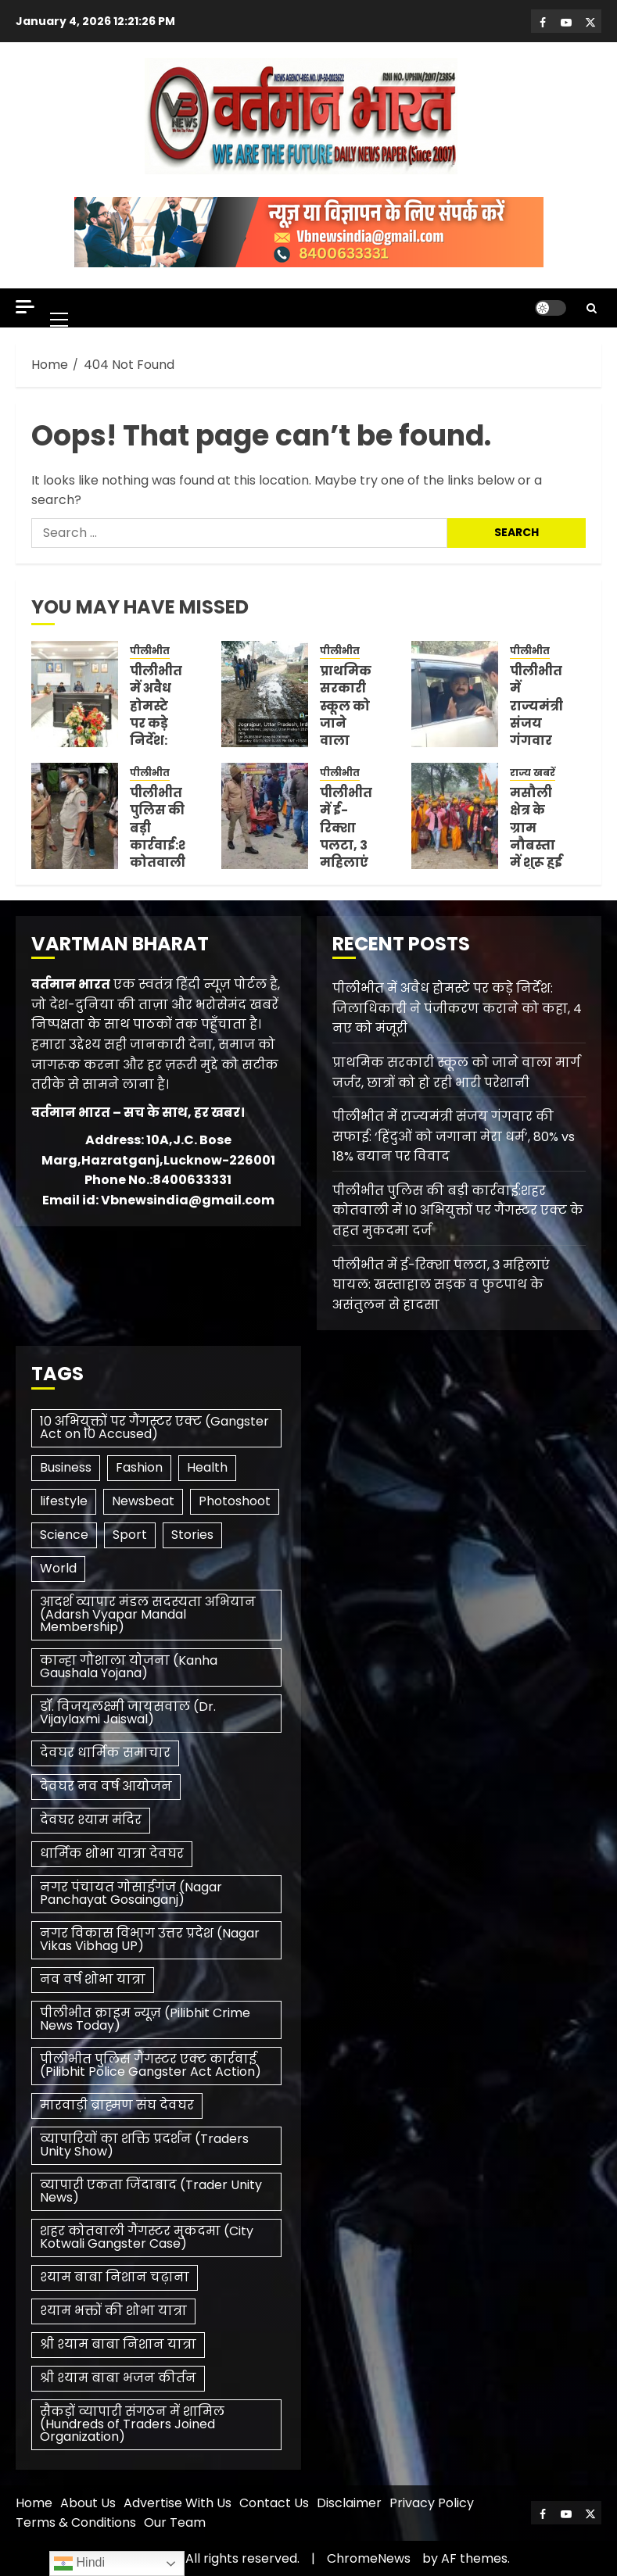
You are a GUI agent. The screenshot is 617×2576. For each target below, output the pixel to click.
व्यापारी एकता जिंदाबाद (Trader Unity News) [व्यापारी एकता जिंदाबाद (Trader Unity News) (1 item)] (151, 2191)
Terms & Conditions (76, 2522)
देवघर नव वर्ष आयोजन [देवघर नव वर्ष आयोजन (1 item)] (106, 1786)
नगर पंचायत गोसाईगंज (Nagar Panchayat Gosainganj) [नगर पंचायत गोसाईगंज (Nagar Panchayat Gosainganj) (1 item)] (131, 1893)
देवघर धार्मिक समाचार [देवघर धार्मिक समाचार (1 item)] (105, 1753)
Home (34, 2503)
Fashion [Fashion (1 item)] (139, 1467)
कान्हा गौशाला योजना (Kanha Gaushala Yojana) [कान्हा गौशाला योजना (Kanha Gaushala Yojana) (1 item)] (128, 1666)
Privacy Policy (431, 2503)
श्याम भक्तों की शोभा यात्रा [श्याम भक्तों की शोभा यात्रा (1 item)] (113, 2311)
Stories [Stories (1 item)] (192, 1535)
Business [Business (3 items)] (65, 1467)
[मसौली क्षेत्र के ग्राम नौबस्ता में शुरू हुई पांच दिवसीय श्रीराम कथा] (454, 816)
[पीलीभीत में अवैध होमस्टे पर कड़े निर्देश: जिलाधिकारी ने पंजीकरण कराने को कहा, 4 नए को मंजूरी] (74, 694)
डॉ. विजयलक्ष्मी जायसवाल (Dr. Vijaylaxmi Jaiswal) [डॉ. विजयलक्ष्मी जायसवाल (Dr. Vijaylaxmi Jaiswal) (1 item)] (128, 1713)
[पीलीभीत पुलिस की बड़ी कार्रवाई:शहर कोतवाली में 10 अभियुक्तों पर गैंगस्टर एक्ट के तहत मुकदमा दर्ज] (74, 816)
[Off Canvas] (25, 306)
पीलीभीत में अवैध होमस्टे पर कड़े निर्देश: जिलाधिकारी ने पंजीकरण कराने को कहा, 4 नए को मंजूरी (457, 1008)
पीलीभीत (150, 651)
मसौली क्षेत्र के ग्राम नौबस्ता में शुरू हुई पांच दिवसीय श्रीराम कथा (536, 863)
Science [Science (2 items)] (64, 1535)
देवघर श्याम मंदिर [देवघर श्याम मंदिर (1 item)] (91, 1820)
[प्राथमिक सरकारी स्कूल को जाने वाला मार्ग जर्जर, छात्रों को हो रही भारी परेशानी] (264, 694)
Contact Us (274, 2503)
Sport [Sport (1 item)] (130, 1535)
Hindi (79, 2563)
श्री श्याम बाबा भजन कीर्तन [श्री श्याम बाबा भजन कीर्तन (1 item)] (118, 2378)
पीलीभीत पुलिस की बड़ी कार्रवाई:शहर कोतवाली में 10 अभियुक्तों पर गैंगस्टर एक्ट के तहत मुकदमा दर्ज (457, 1211)
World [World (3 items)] (58, 1568)
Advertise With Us (177, 2503)
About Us (88, 2503)
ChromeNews (369, 2558)
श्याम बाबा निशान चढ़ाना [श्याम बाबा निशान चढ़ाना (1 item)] (114, 2277)
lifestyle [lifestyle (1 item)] (64, 1501)
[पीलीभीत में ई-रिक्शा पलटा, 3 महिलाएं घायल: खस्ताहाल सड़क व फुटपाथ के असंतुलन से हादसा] (264, 816)
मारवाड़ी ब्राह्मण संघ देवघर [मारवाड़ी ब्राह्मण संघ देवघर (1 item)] (117, 2105)
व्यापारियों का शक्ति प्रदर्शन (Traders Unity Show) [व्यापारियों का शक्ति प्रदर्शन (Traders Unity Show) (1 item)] (144, 2145)
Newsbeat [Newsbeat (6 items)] (143, 1501)
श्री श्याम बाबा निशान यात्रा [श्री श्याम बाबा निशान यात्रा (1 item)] (118, 2344)
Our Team (175, 2522)
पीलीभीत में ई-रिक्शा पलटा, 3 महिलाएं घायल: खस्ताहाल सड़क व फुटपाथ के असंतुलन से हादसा (441, 1285)
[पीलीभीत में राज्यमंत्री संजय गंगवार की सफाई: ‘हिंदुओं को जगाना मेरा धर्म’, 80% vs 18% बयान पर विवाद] (454, 694)
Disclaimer (349, 2503)
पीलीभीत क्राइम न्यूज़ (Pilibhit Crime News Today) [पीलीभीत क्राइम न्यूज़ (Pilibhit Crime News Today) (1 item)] (145, 2019)
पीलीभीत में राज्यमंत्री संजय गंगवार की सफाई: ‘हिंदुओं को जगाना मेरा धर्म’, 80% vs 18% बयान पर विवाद (453, 1136)
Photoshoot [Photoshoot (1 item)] (235, 1501)
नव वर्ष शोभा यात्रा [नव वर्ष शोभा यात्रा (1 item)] (92, 1979)
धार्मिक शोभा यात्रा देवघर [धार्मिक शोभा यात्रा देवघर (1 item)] (112, 1853)
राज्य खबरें (532, 773)
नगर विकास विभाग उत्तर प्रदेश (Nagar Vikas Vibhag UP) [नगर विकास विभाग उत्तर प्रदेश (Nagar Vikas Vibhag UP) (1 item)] (150, 1939)
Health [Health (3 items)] (207, 1467)
